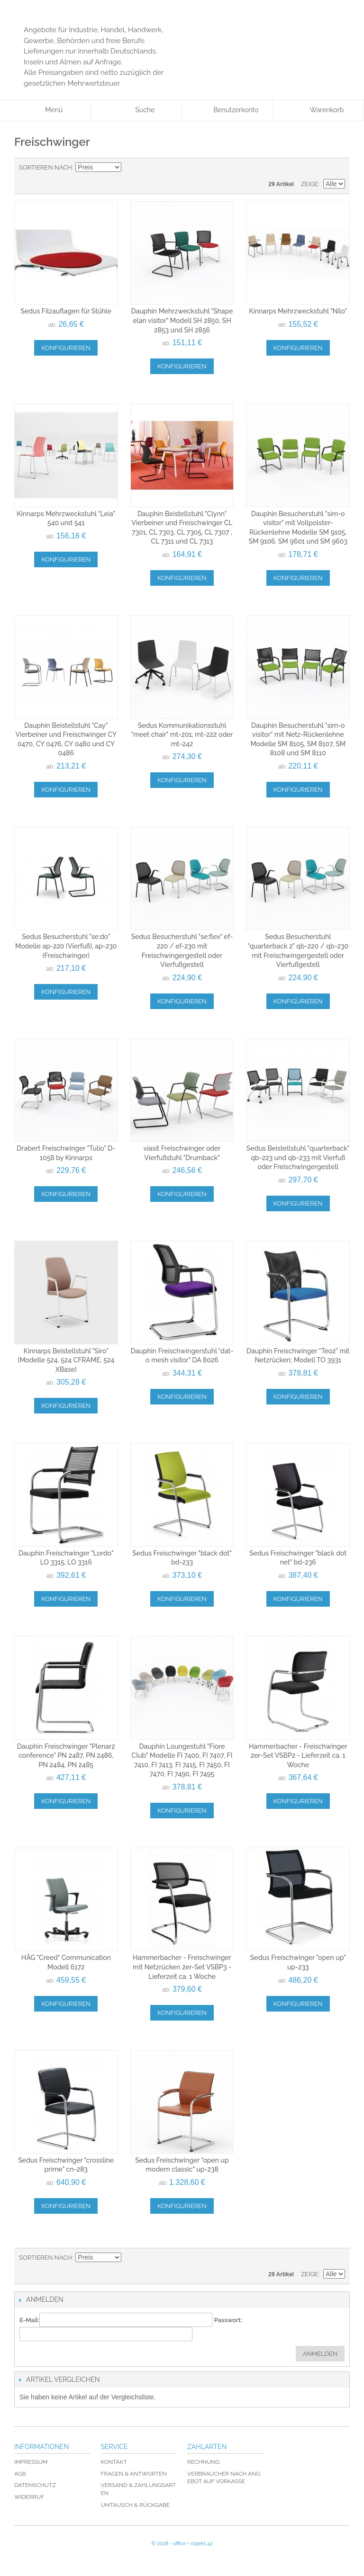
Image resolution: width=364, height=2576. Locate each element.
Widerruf (29, 2497)
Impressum (30, 2462)
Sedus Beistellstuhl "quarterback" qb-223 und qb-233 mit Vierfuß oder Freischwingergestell (297, 1158)
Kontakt (114, 2462)
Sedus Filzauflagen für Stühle (65, 311)
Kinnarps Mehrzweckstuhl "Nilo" (298, 311)
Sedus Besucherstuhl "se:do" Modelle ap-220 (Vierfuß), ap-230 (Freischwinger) (66, 946)
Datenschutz (35, 2485)
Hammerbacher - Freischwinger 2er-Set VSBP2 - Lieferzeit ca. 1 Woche (298, 1756)
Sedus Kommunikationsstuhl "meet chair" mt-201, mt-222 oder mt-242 (182, 735)
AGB (20, 2473)
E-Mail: (29, 2320)
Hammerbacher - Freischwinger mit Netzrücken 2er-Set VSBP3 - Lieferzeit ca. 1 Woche (182, 1967)
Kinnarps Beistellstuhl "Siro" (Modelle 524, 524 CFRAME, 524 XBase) (66, 1360)
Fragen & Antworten (134, 2473)
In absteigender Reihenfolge (130, 168)
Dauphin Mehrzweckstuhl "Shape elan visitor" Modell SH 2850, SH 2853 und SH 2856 (182, 320)
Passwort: (228, 2320)
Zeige (309, 184)
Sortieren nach (45, 167)
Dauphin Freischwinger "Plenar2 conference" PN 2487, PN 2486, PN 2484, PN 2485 (66, 1756)
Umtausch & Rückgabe (135, 2505)
